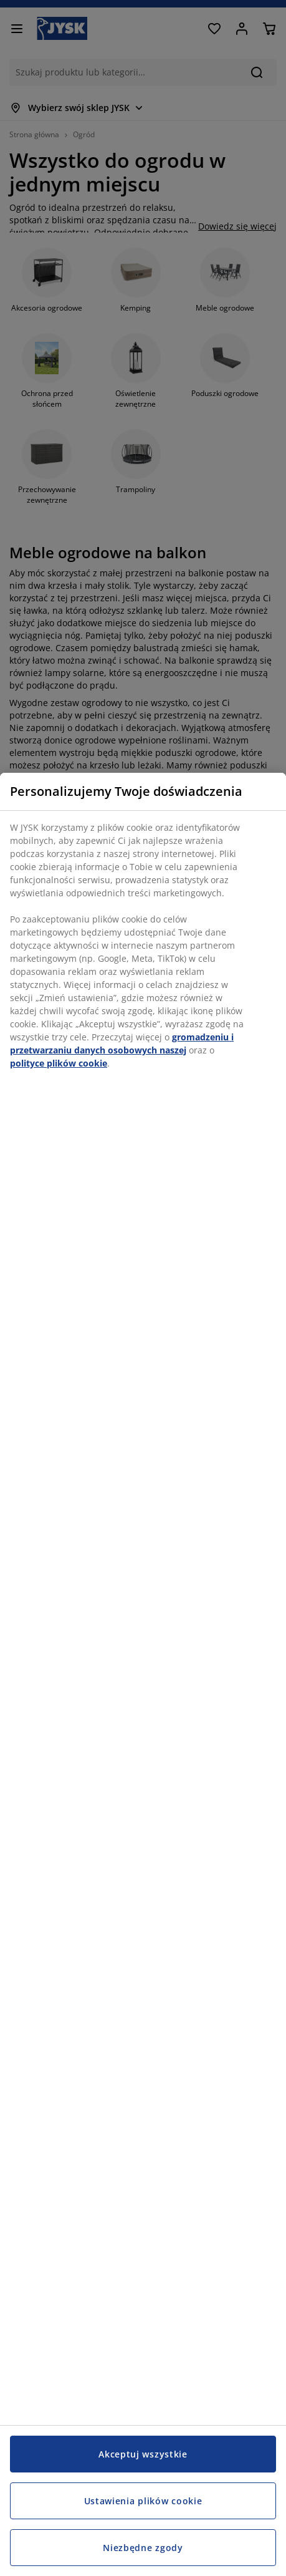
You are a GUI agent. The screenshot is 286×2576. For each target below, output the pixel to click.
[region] (143, 1674)
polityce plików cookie (58, 1063)
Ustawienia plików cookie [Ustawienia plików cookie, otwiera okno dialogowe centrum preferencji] (143, 2501)
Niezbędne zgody (143, 2548)
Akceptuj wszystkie (143, 2454)
